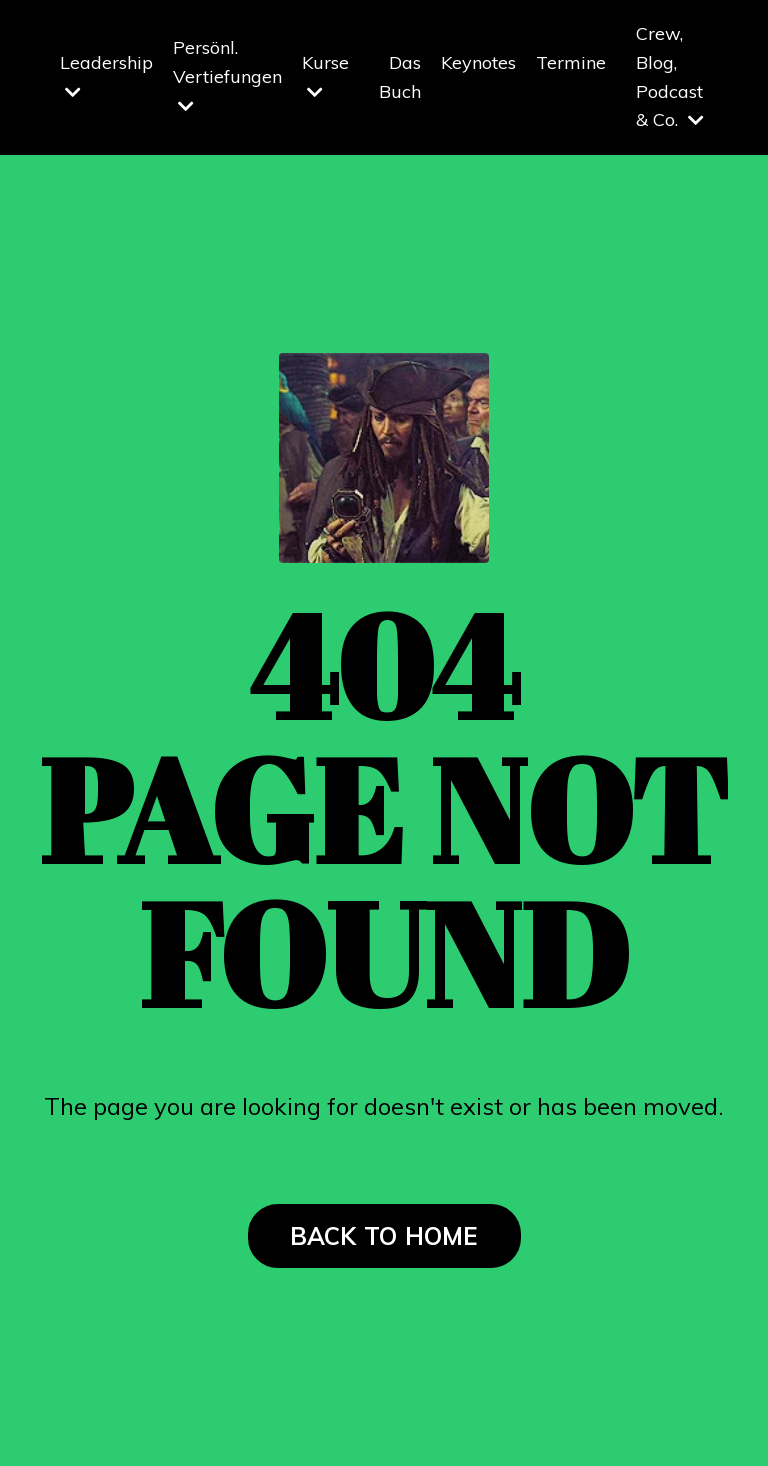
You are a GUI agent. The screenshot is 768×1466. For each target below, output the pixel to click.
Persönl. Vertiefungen (227, 75)
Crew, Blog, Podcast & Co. (670, 76)
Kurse (325, 76)
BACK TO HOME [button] (384, 1236)
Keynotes (478, 62)
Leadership (106, 76)
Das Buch (400, 77)
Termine (571, 62)
